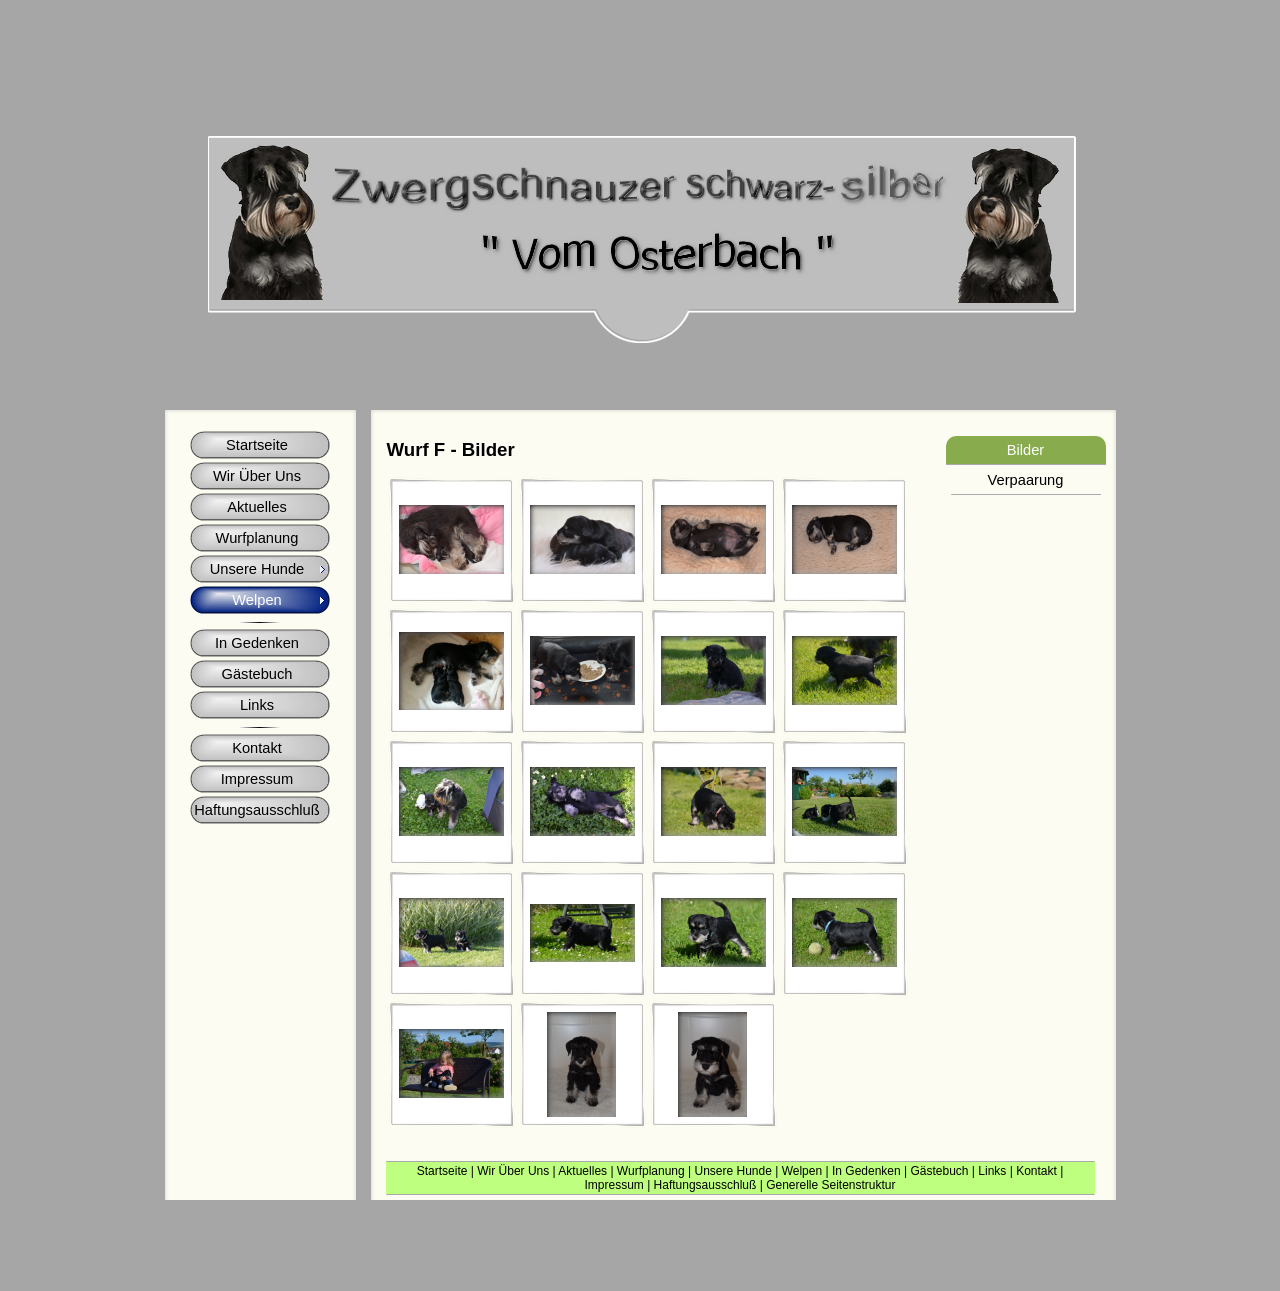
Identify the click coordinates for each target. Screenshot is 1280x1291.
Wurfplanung (651, 1171)
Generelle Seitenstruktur (830, 1185)
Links (992, 1171)
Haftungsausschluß (705, 1185)
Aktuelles (582, 1171)
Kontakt (1036, 1171)
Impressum (613, 1185)
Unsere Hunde (732, 1171)
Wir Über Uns (513, 1171)
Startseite (442, 1171)
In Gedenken (866, 1171)
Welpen (802, 1171)
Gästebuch (939, 1171)
